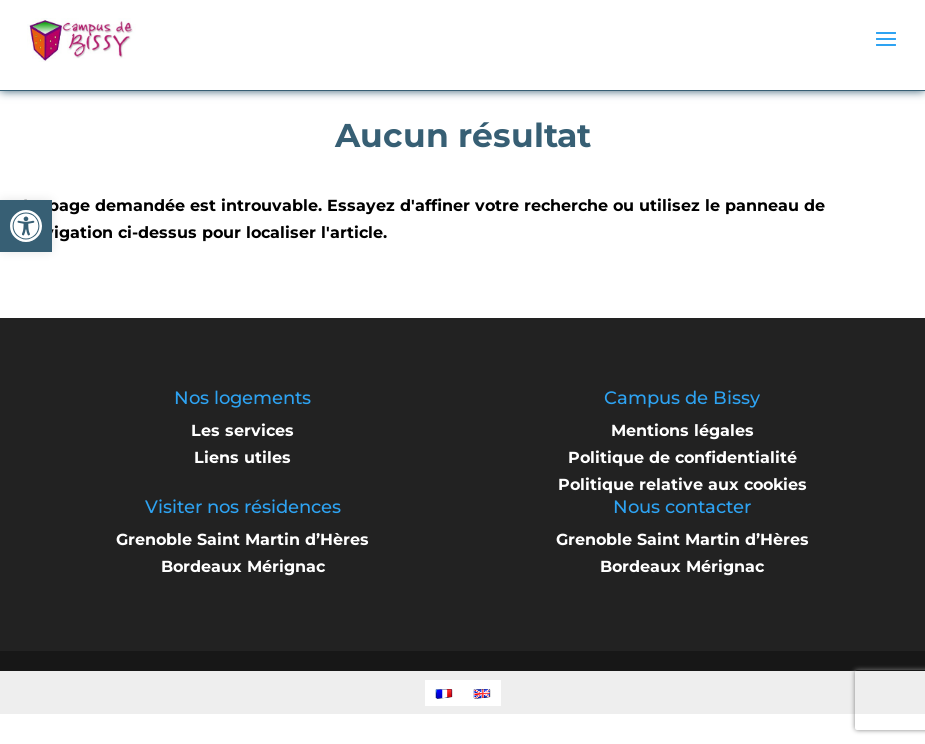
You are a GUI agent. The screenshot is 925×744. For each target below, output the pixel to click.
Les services (242, 430)
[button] (26, 226)
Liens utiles (242, 457)
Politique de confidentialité (682, 457)
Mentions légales (682, 430)
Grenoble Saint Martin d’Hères (242, 539)
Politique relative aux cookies (682, 484)
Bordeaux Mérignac (243, 566)
